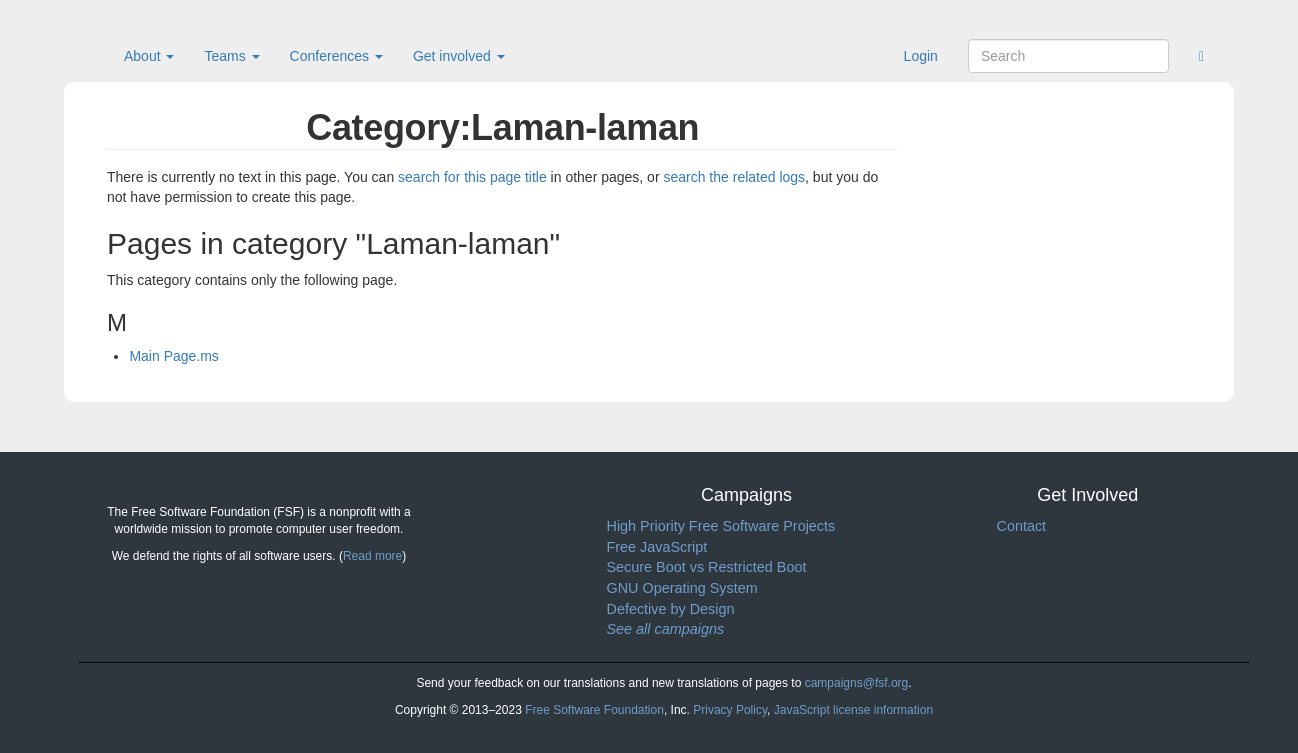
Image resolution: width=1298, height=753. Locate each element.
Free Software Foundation (594, 710)
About (149, 56)
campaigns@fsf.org (857, 683)
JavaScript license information (853, 710)
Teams (231, 56)
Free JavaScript (657, 547)
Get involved (459, 56)
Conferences (336, 56)
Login (921, 56)
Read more (372, 556)
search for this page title (472, 177)
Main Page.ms (173, 356)
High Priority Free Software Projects (721, 526)
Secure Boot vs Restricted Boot (707, 567)
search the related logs (734, 177)
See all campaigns (666, 629)
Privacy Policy (730, 710)
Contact (1022, 526)
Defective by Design (671, 609)
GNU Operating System (682, 588)
